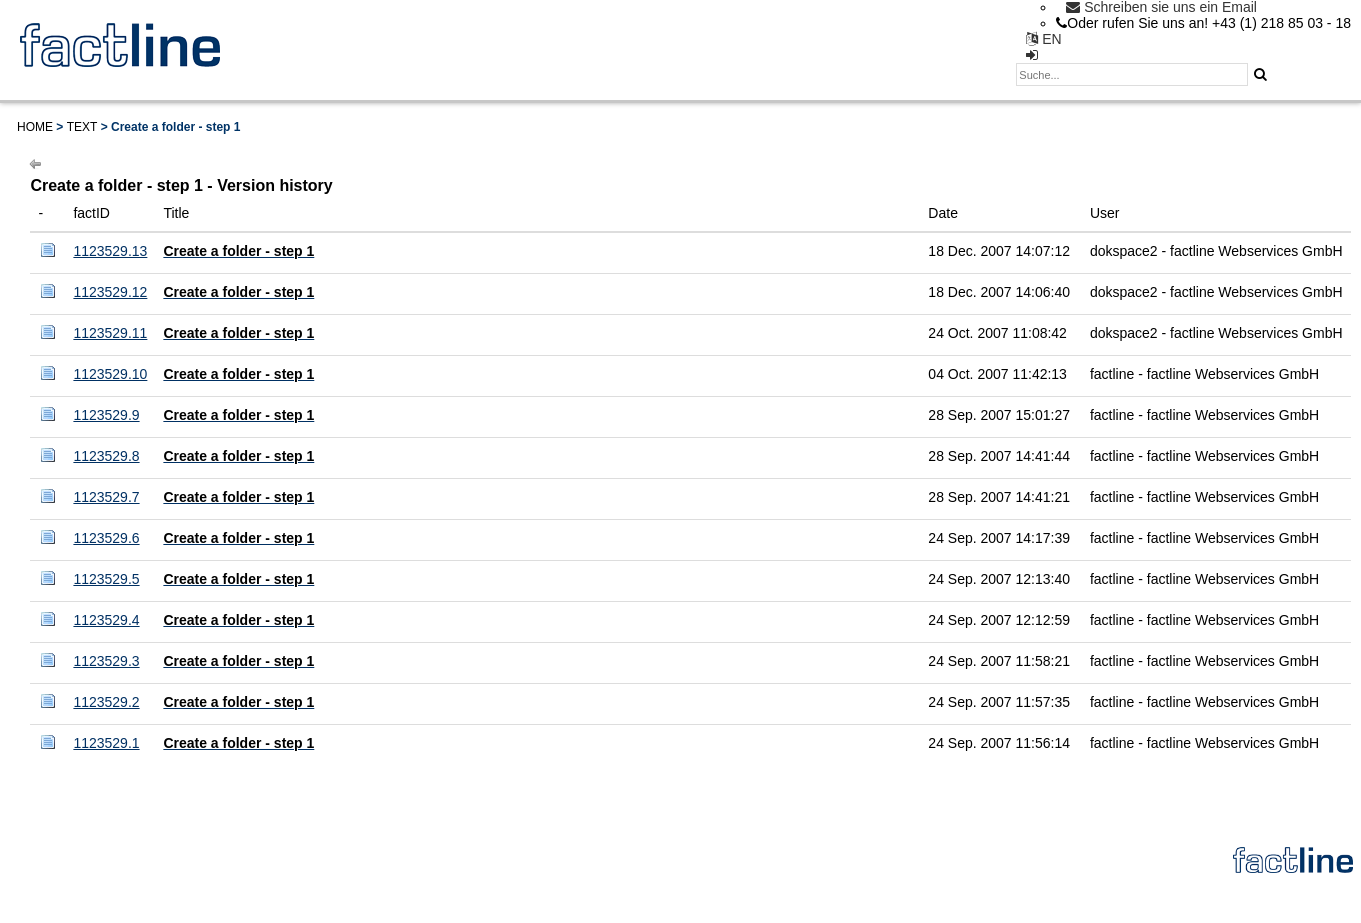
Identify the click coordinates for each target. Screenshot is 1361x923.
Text (82, 127)
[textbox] (1132, 74)
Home (35, 127)
